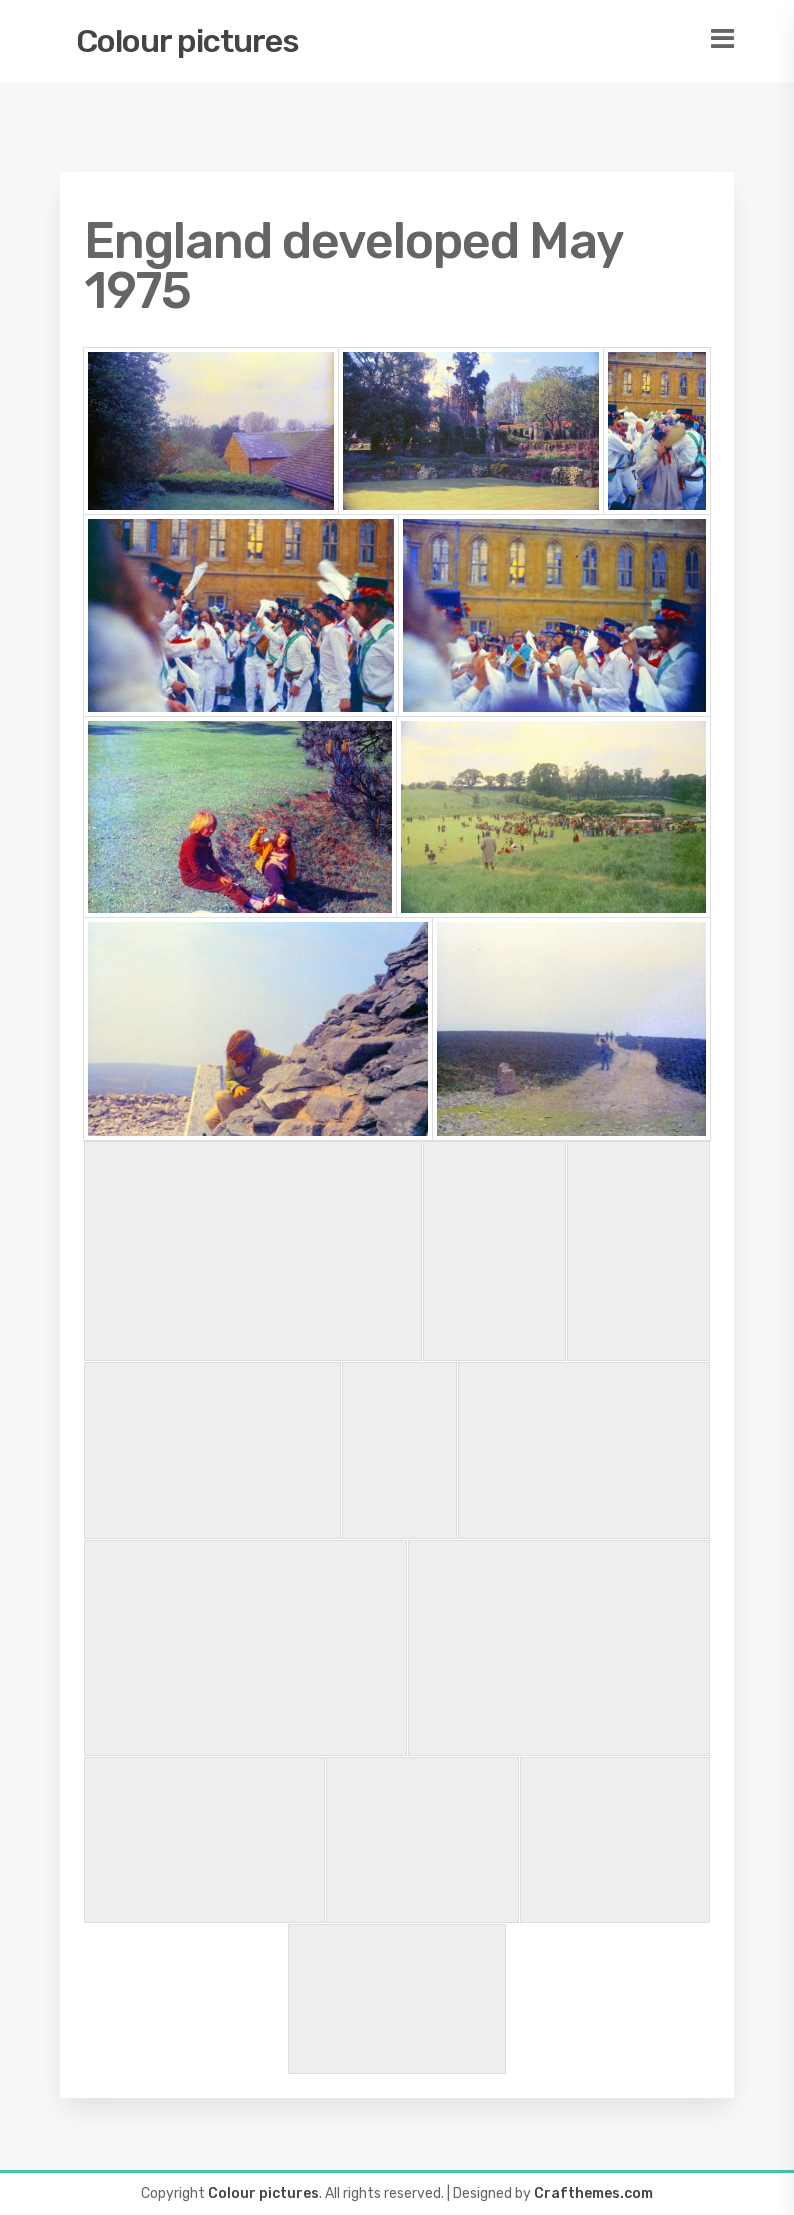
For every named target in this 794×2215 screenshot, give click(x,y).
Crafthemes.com (593, 2193)
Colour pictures (187, 41)
